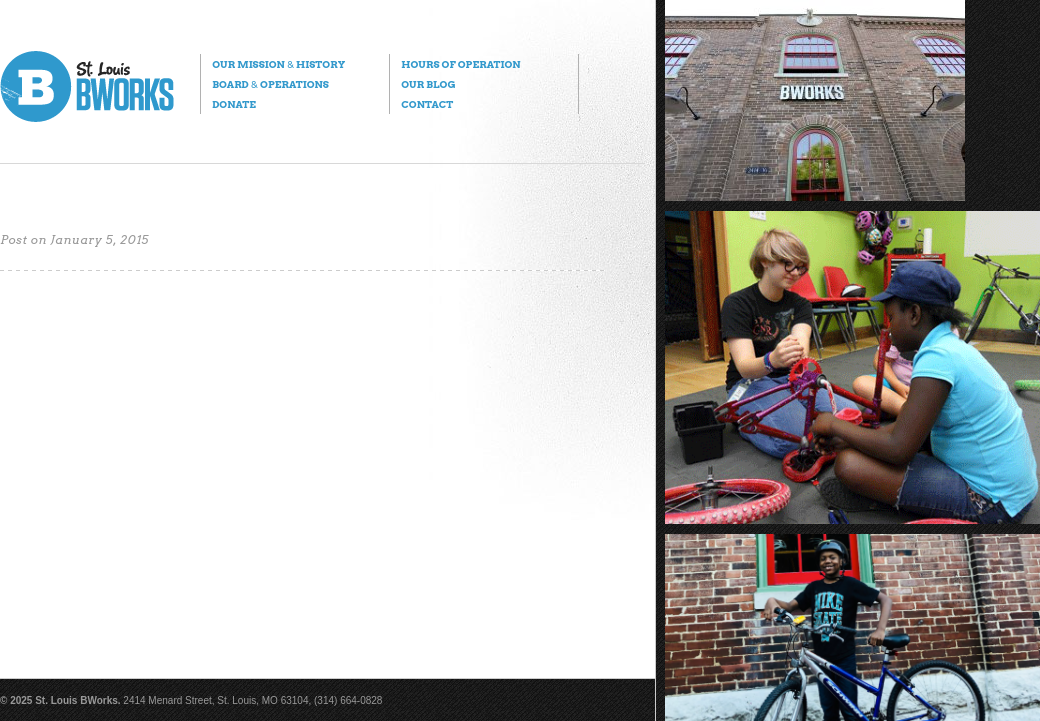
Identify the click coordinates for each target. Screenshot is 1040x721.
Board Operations (270, 84)
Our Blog (428, 84)
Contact (427, 104)
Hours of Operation (460, 64)
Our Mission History (278, 64)
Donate (234, 104)
